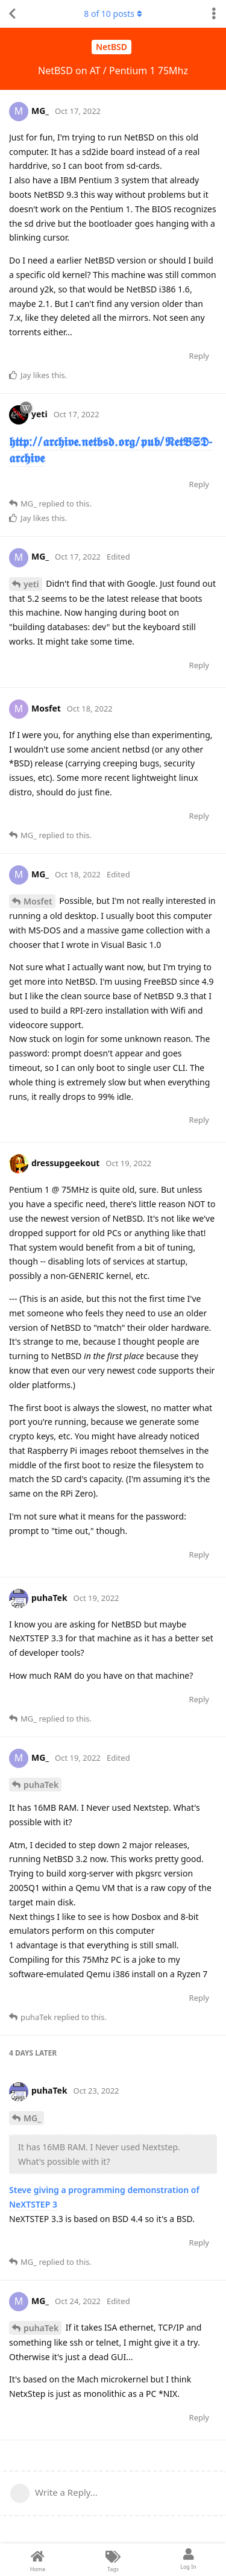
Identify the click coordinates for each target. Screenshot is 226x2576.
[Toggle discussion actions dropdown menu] (214, 14)
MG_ (32, 2118)
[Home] (37, 2560)
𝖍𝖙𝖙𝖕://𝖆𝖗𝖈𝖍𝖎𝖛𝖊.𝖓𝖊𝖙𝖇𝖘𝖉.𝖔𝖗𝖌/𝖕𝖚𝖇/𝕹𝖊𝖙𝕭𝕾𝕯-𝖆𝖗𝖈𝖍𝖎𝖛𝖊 (111, 449)
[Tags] (113, 2560)
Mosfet (38, 901)
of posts (113, 13)
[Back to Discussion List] (12, 14)
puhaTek (41, 1784)
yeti (31, 584)
